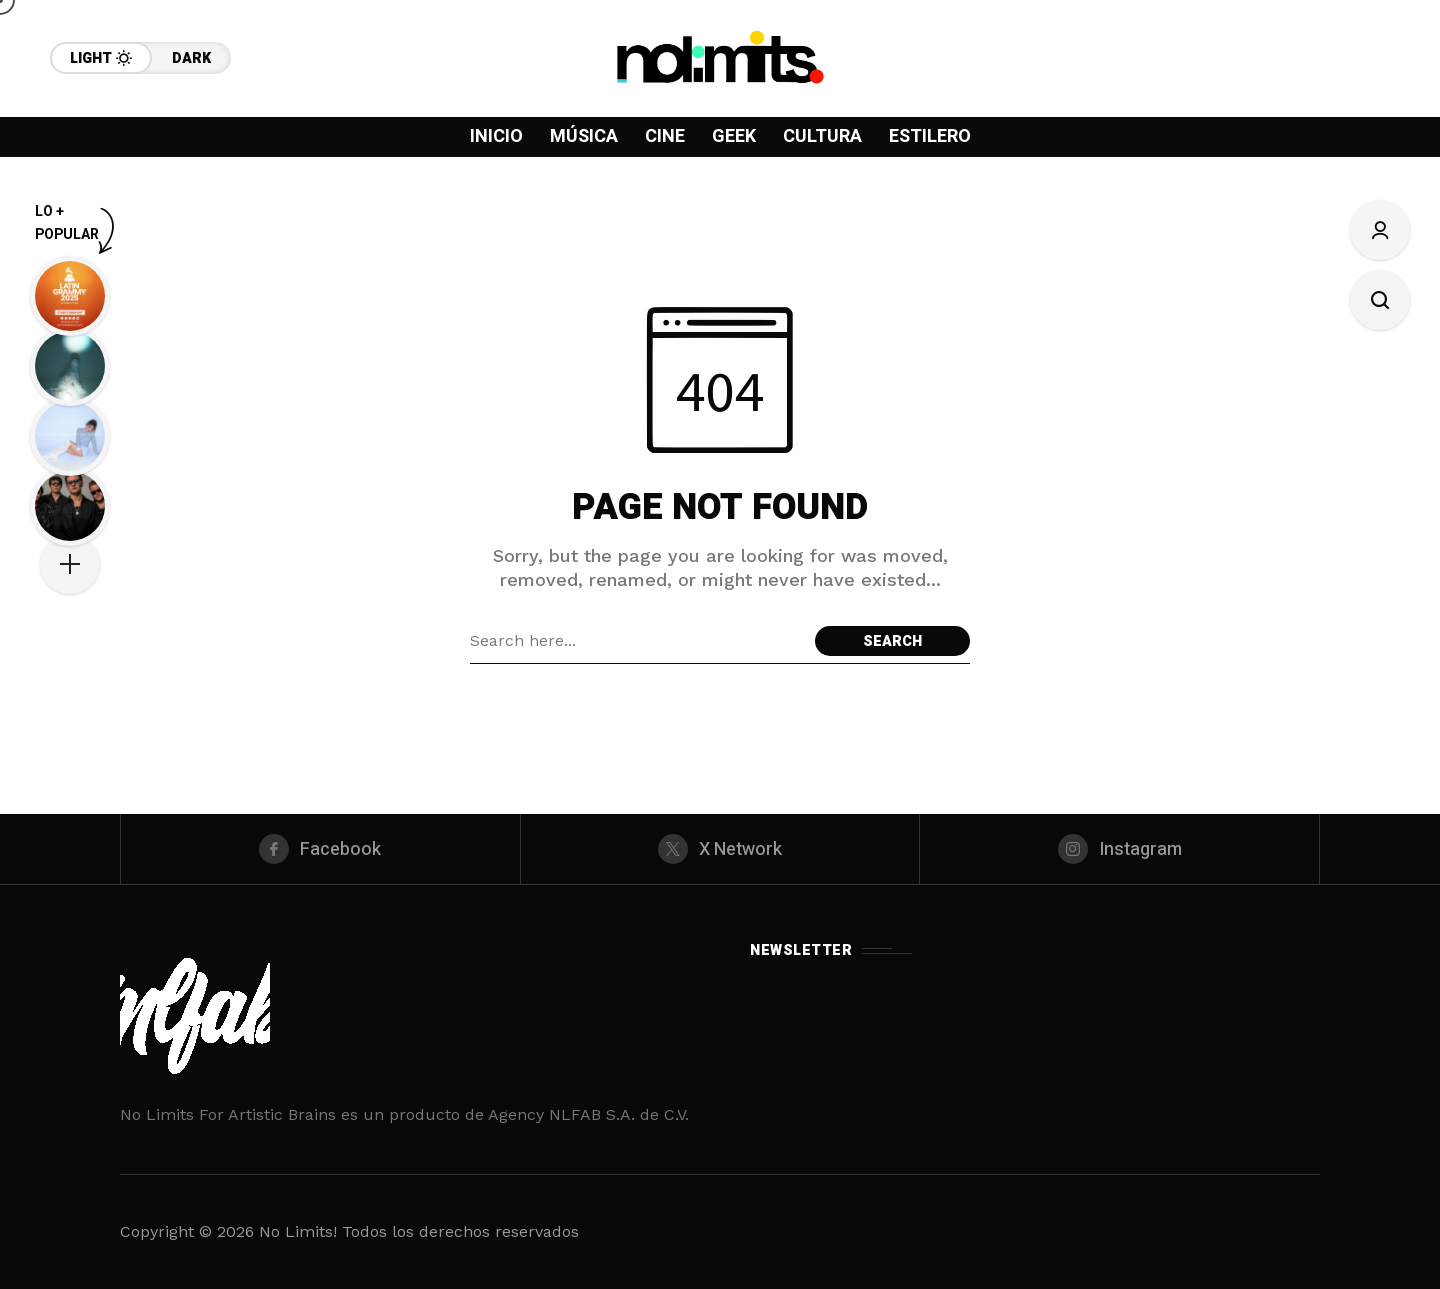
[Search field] (637, 641)
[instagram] (1119, 849)
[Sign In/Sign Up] (1380, 230)
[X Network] (720, 849)
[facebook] (320, 849)
